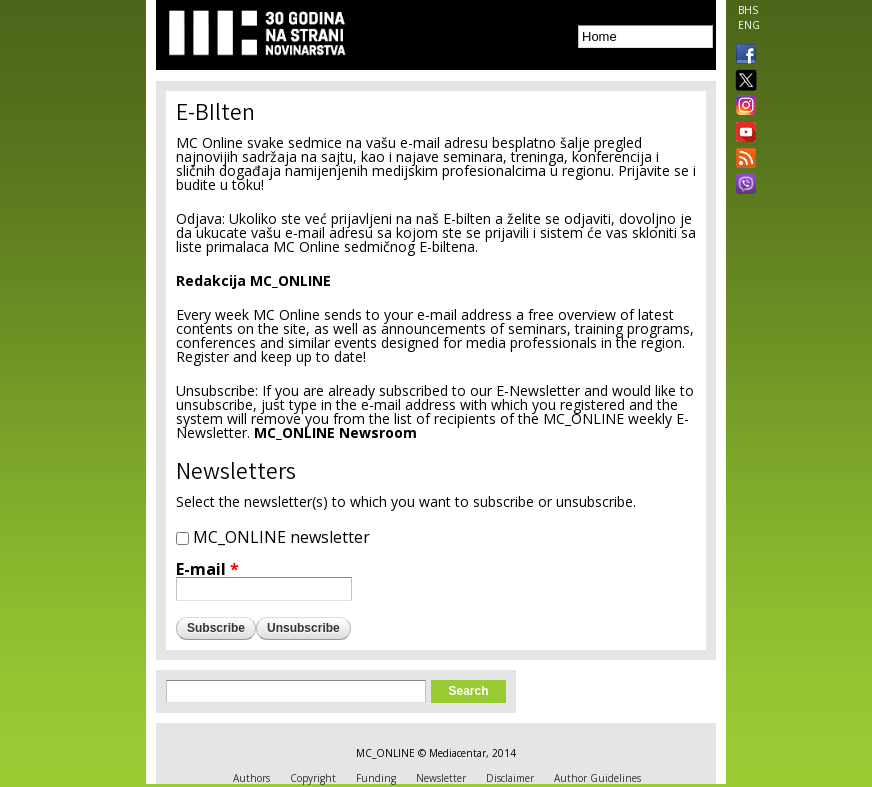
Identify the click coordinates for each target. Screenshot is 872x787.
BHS (748, 10)
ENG (749, 25)
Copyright (313, 778)
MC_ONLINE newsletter (281, 537)
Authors (251, 778)
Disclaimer (510, 778)
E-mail (207, 569)
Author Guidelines (597, 778)
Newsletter (441, 778)
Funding (376, 778)
